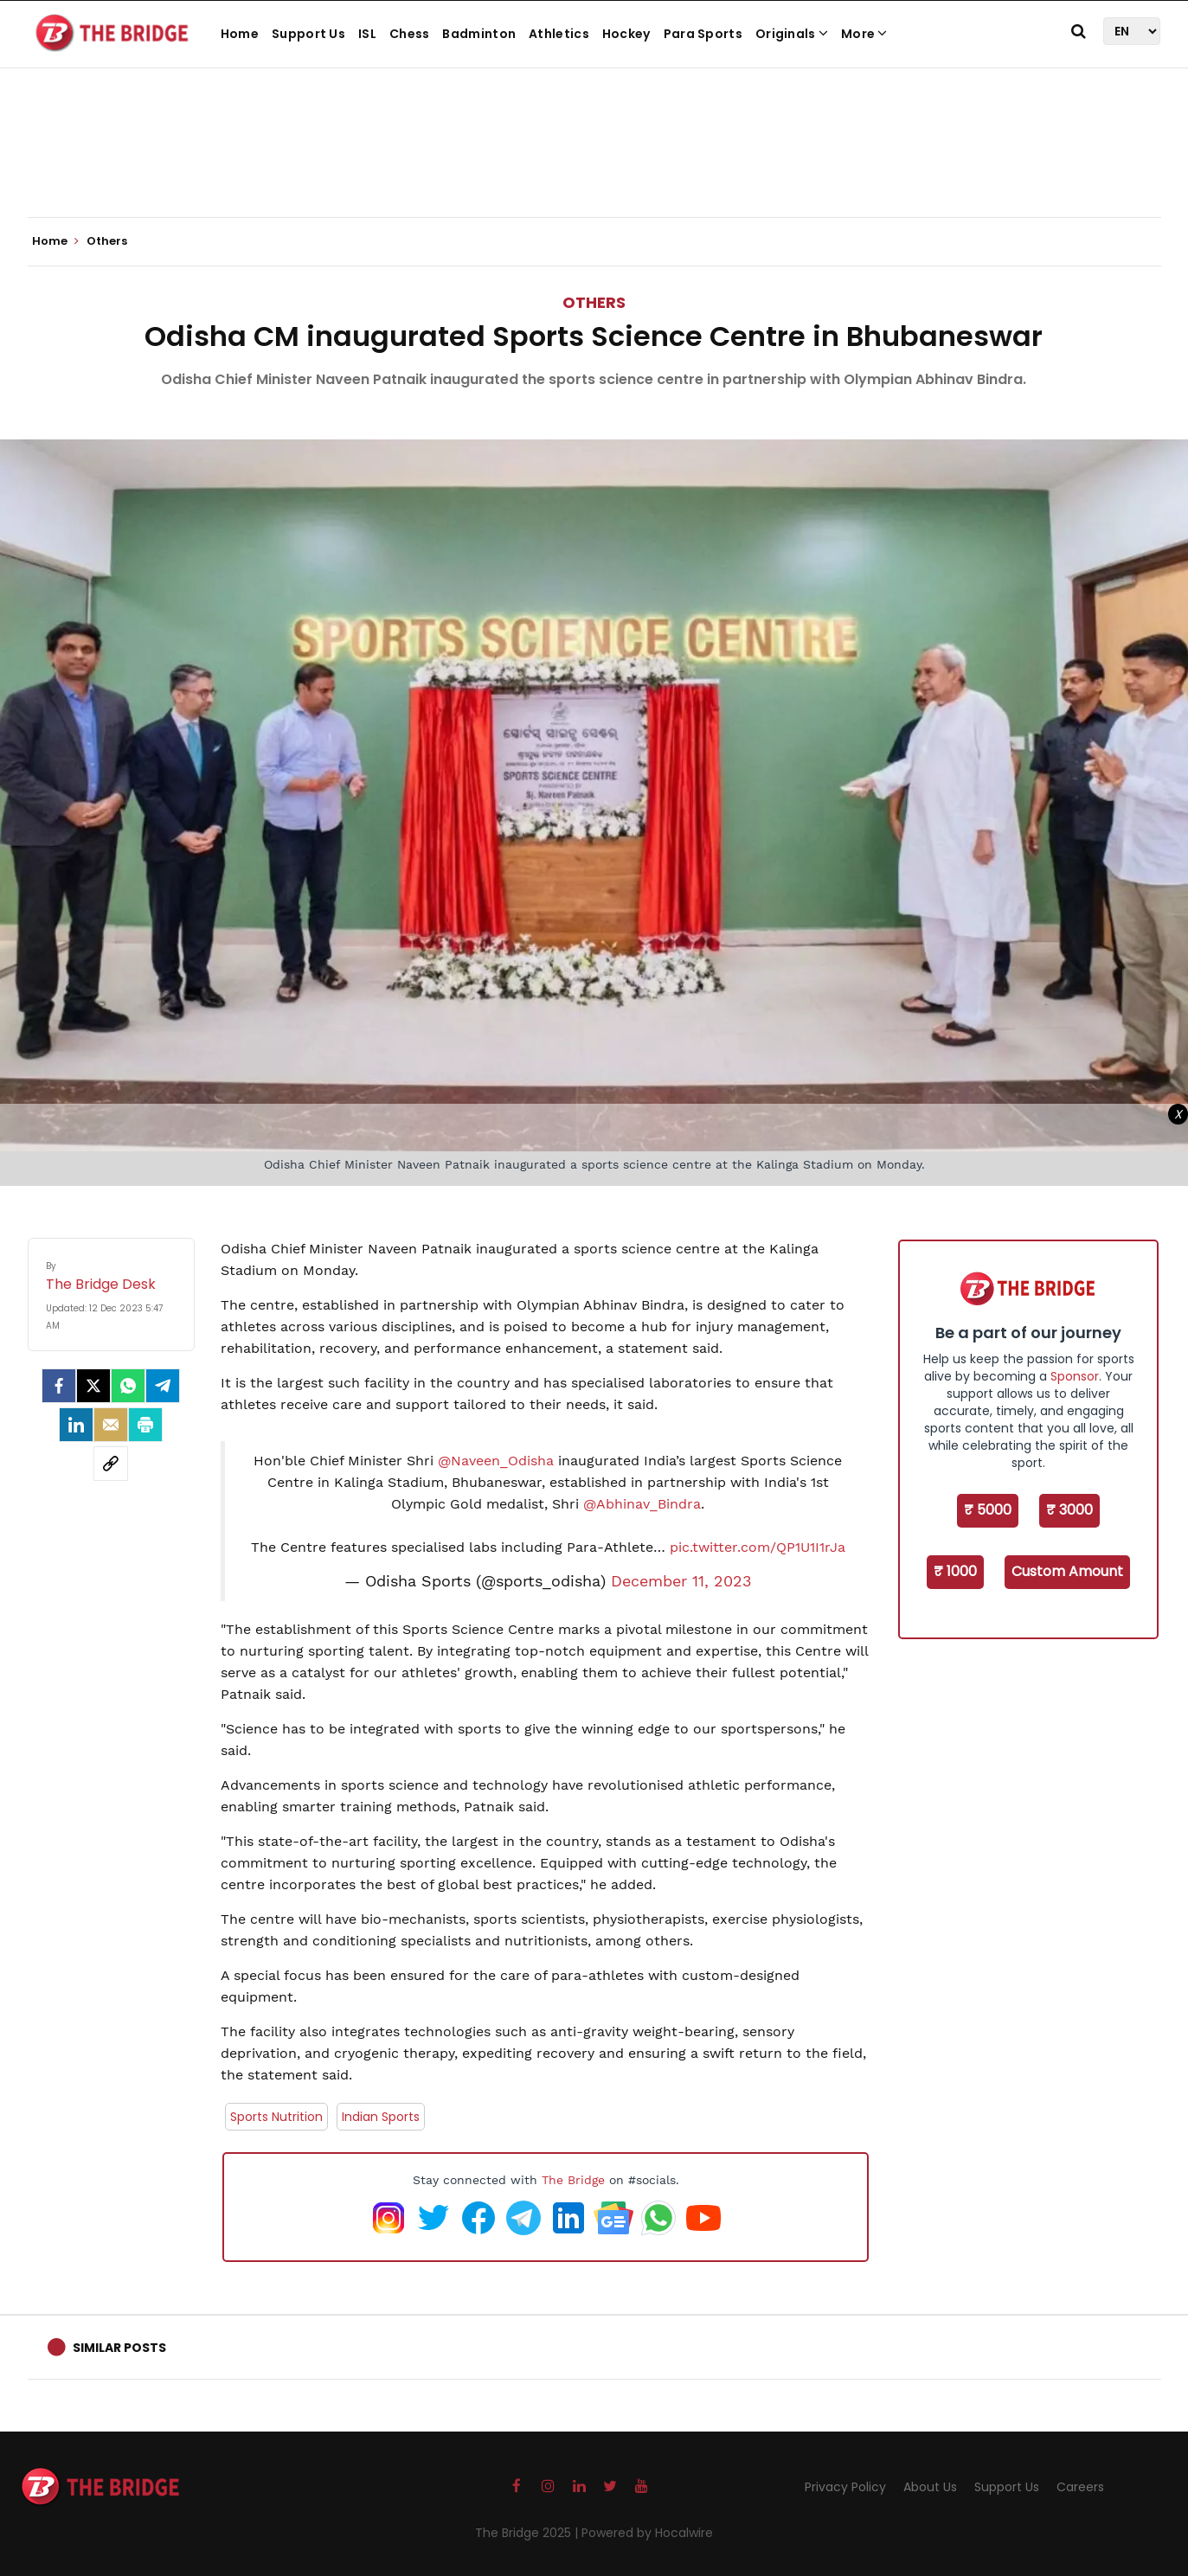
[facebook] (59, 1385)
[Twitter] (93, 1385)
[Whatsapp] (128, 1385)
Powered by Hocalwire (647, 2532)
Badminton (479, 33)
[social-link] (110, 1463)
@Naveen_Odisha (496, 1460)
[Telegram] (162, 1385)
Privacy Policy (845, 2487)
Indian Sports (381, 2116)
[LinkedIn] (76, 1424)
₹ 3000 (1069, 1510)
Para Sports (703, 33)
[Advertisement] (594, 164)
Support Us (308, 33)
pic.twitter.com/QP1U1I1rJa (757, 1547)
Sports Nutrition (276, 2116)
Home (240, 33)
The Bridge (573, 2180)
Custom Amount (1067, 1571)
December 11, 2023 (681, 1581)
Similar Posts (119, 2347)
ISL (367, 33)
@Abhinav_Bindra (642, 1504)
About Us (930, 2487)
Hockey (626, 33)
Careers (1080, 2487)
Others (594, 302)
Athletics (559, 33)
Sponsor (1074, 1376)
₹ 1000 (955, 1571)
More (864, 33)
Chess (409, 33)
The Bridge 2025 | (528, 2532)
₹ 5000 (987, 1510)
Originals (791, 33)
